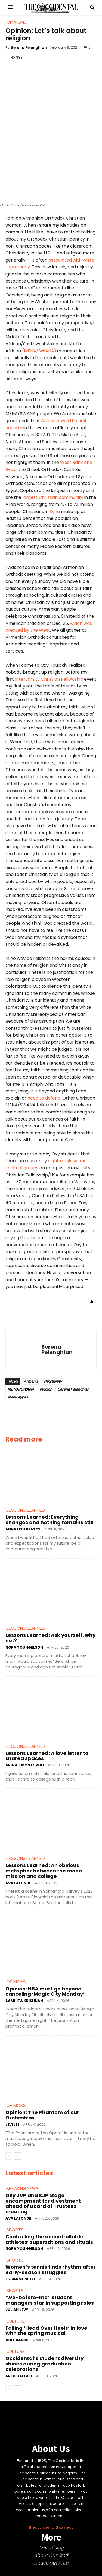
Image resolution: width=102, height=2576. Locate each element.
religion (46, 1389)
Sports (15, 2230)
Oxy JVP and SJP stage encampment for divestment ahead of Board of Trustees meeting (43, 2203)
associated (60, 260)
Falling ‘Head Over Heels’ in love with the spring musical (46, 2331)
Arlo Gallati (18, 2376)
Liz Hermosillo (20, 2279)
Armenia (31, 1381)
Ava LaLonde (18, 1883)
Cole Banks (17, 2340)
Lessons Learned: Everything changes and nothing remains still (49, 1520)
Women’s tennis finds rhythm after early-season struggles (50, 2269)
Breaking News (22, 2188)
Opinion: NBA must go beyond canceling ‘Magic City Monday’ (45, 1991)
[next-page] (17, 2156)
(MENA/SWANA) (39, 351)
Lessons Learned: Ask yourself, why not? (50, 1638)
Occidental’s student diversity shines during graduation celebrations (44, 2364)
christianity (53, 1381)
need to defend (43, 1098)
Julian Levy (16, 2309)
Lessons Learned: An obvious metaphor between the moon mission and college (43, 1871)
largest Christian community (52, 497)
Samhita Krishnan (24, 2000)
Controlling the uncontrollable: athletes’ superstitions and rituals (49, 2239)
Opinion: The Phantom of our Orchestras (42, 2115)
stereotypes (18, 1397)
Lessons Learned (25, 1510)
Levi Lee (12, 2124)
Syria (55, 511)
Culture (15, 2321)
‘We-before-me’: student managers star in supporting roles (49, 2300)
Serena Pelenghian (29, 47)
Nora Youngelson (24, 1647)
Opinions (16, 1982)
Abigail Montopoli (24, 1765)
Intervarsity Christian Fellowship (49, 679)
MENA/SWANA (21, 1389)
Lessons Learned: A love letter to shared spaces (46, 1756)
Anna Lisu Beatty (23, 1529)
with (77, 260)
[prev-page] (8, 2156)
